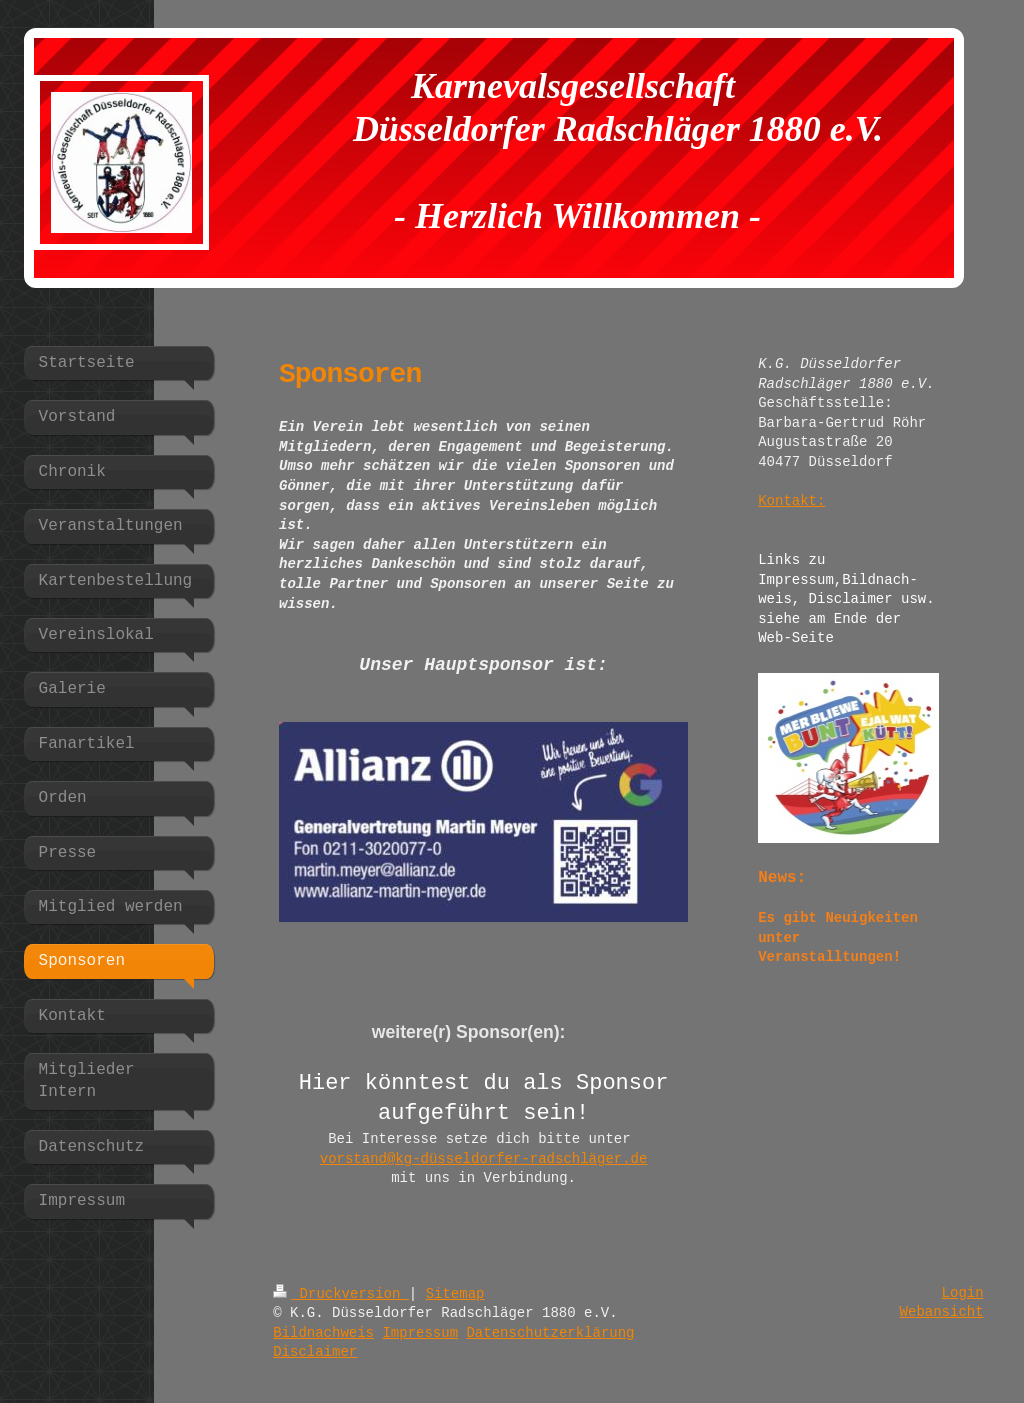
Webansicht (942, 1312)
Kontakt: (791, 501)
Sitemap (455, 1294)
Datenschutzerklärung (550, 1333)
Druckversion (341, 1294)
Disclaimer (315, 1352)
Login (963, 1293)
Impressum (420, 1333)
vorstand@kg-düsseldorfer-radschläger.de (484, 1159)
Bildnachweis (323, 1333)
